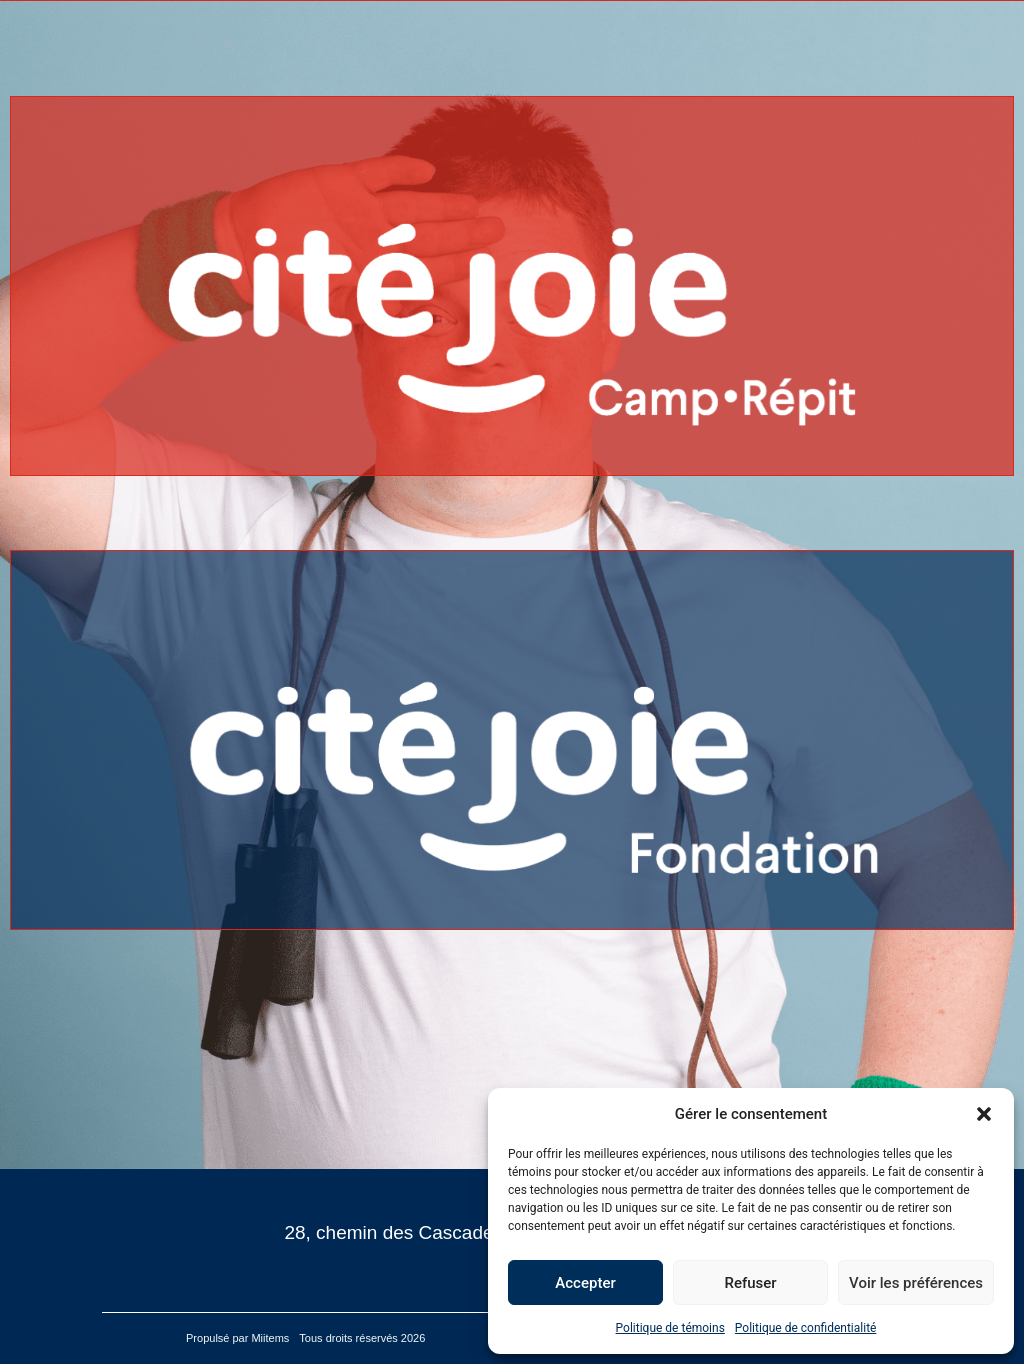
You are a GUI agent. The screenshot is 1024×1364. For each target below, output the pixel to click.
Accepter (585, 1283)
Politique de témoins (670, 1328)
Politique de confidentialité (806, 1328)
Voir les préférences (916, 1283)
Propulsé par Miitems (237, 1338)
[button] (984, 1114)
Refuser (750, 1283)
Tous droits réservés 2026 (363, 1338)
